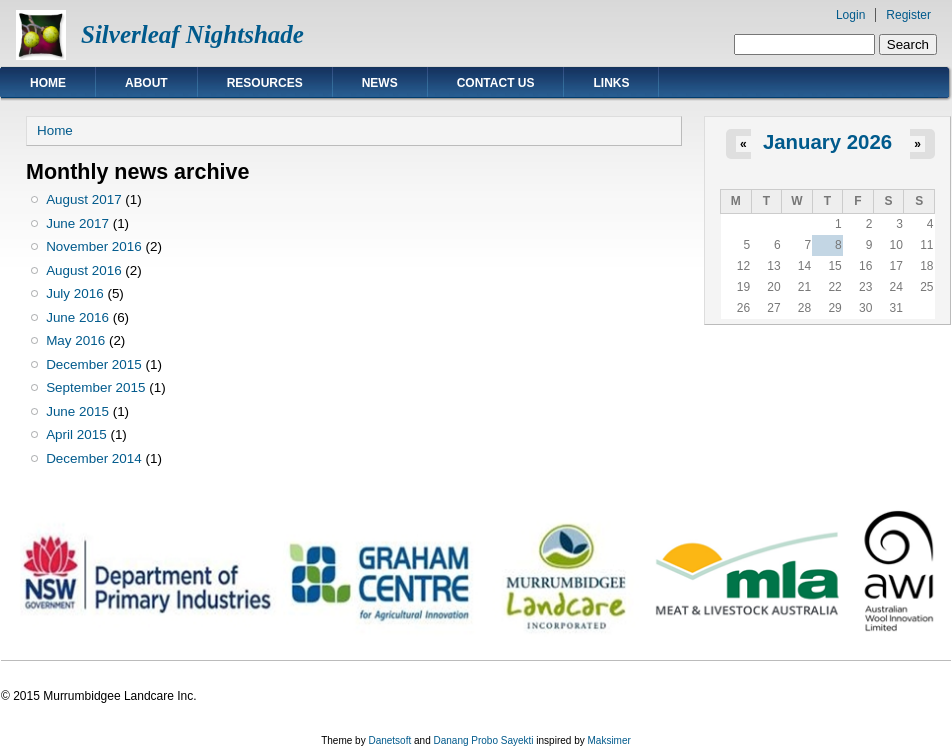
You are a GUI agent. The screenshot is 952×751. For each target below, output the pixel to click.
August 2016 (83, 270)
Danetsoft (389, 740)
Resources (265, 83)
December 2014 (94, 458)
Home (48, 83)
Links (611, 83)
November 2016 (94, 246)
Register (908, 15)
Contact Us (496, 83)
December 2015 (94, 364)
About (146, 83)
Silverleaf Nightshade (192, 34)
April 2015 (76, 434)
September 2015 (95, 387)
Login (850, 15)
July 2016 (75, 293)
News (380, 83)
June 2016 (77, 317)
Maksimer (608, 740)
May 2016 (75, 340)
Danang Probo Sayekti (483, 740)
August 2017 (83, 199)
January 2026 (827, 142)
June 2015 (77, 411)
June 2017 (77, 223)
